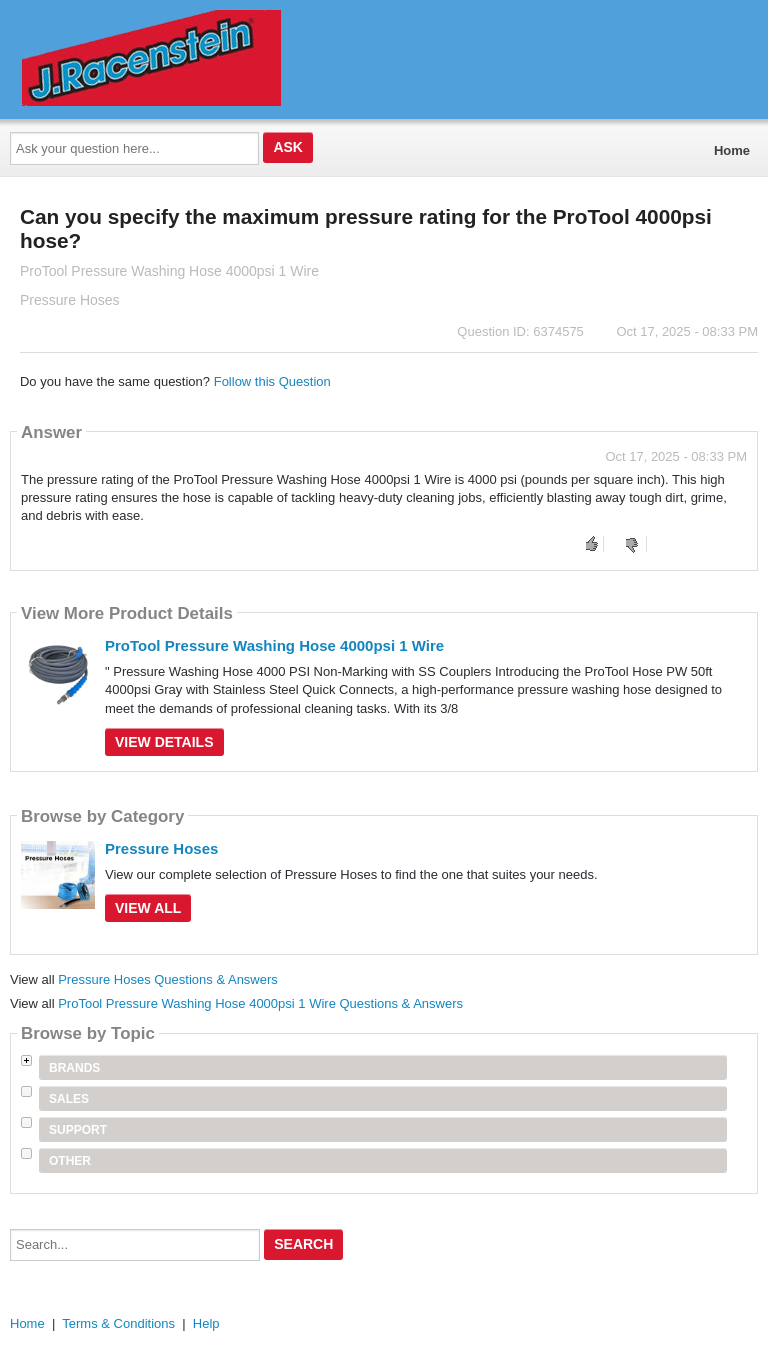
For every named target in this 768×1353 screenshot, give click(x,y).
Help (206, 1323)
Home (732, 150)
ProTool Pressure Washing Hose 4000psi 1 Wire (274, 645)
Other (70, 1161)
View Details (164, 742)
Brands (74, 1068)
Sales (69, 1099)
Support (78, 1130)
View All (148, 908)
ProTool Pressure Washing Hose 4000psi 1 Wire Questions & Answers (260, 1003)
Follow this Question (272, 381)
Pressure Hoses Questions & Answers (168, 979)
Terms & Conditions (118, 1323)
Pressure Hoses (161, 848)
